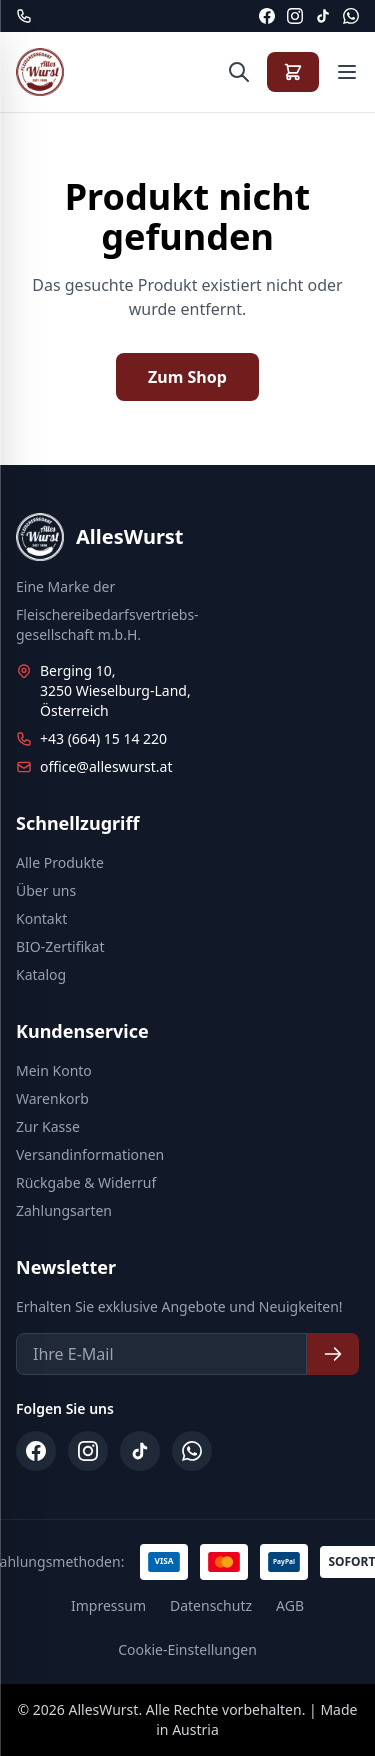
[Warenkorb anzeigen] (293, 72)
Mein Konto (54, 1070)
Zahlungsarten (64, 1210)
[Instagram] (295, 16)
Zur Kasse (48, 1126)
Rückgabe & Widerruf (86, 1182)
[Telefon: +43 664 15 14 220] (24, 16)
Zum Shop (187, 377)
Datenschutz (211, 1605)
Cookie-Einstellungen (187, 1649)
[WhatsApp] (351, 16)
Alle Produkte (60, 862)
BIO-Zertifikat (60, 946)
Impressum (108, 1605)
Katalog (41, 974)
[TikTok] (323, 16)
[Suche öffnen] (239, 72)
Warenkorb (52, 1098)
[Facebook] (267, 16)
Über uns (46, 890)
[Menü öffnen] (347, 72)
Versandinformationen (90, 1154)
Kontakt (41, 918)
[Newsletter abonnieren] (333, 1354)
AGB (290, 1605)
